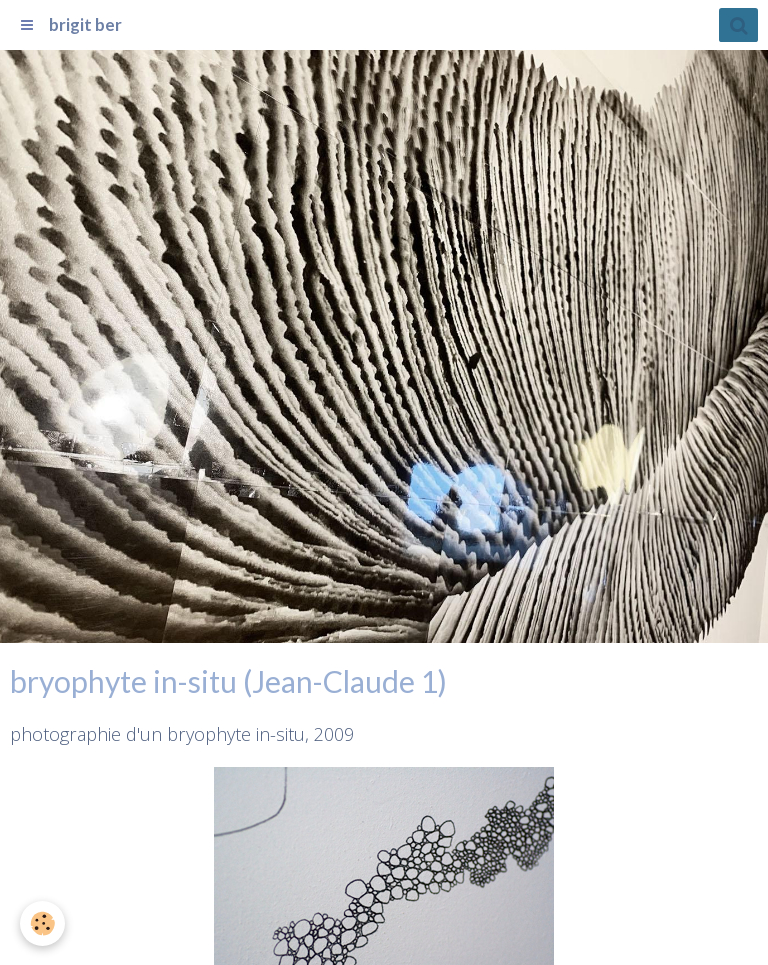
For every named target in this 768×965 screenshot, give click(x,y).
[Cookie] (42, 923)
